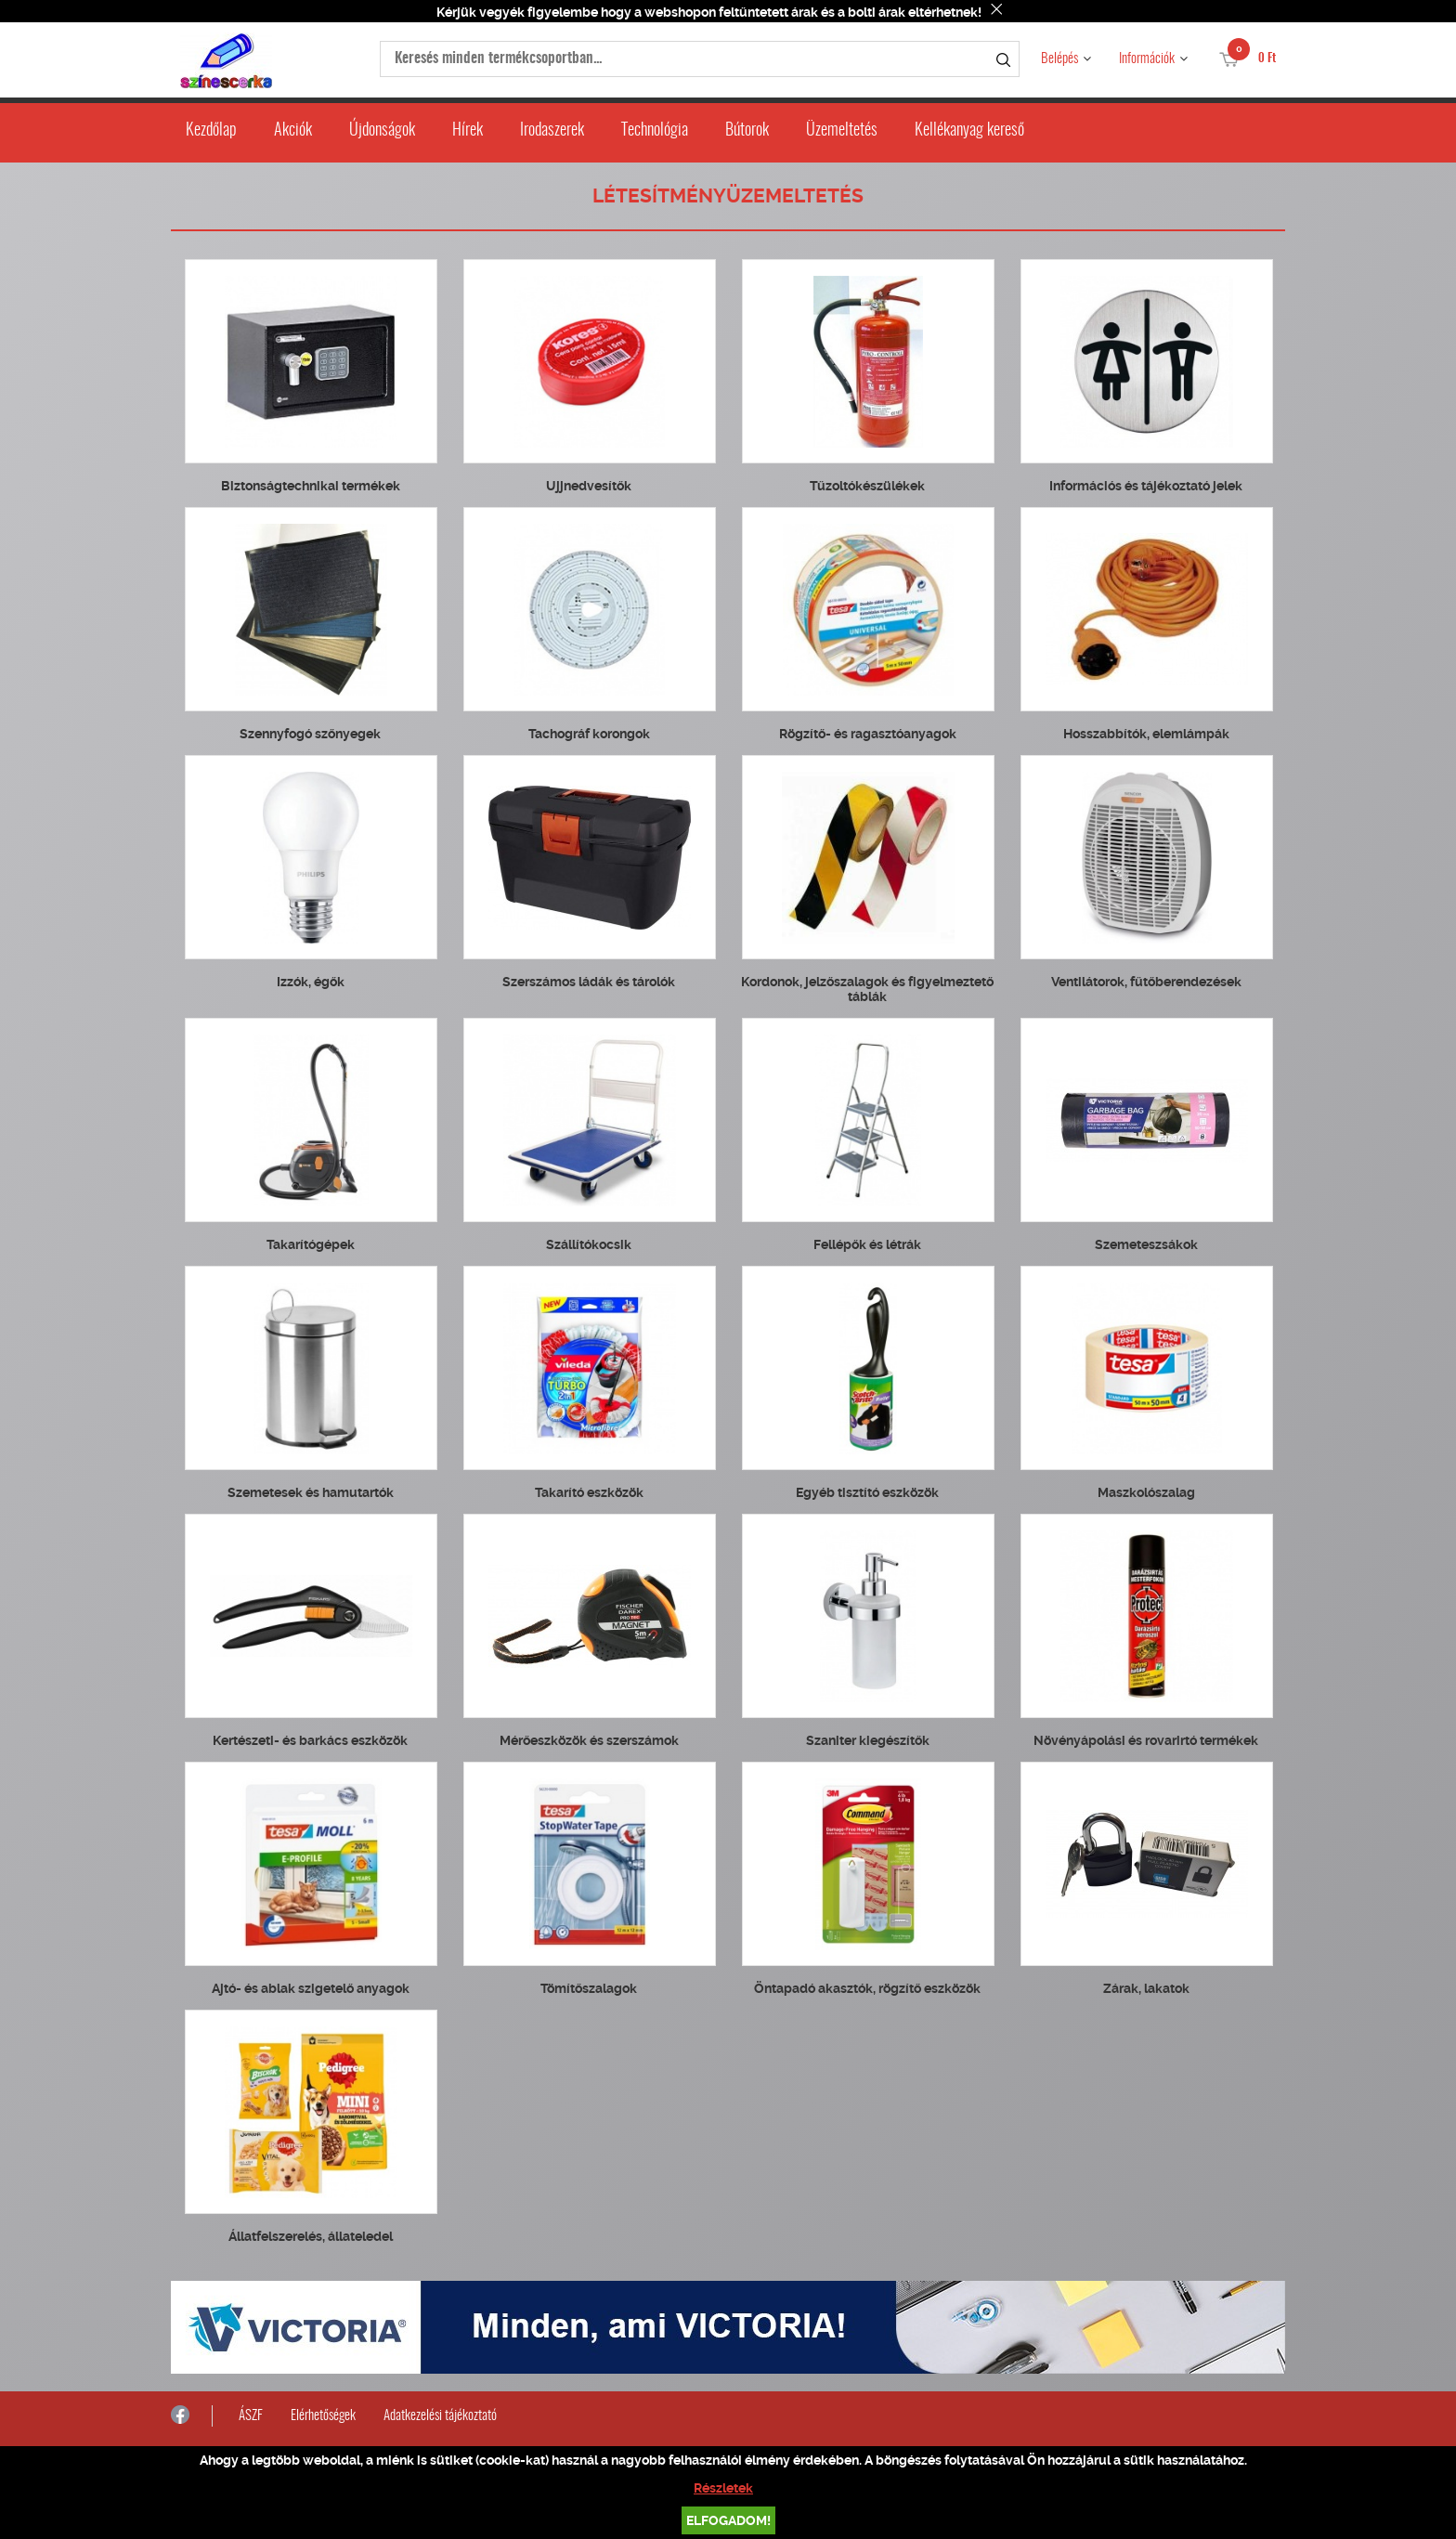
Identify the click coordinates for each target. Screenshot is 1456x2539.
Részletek (723, 2487)
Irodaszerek (552, 131)
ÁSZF (251, 2416)
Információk (1147, 59)
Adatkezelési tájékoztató (440, 2416)
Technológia (654, 131)
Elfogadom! (728, 2520)
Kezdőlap (211, 131)
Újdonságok (382, 131)
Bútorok (747, 131)
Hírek (467, 131)
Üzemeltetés (842, 131)
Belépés (1059, 59)
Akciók (293, 131)
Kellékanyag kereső (969, 131)
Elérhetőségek (323, 2416)
